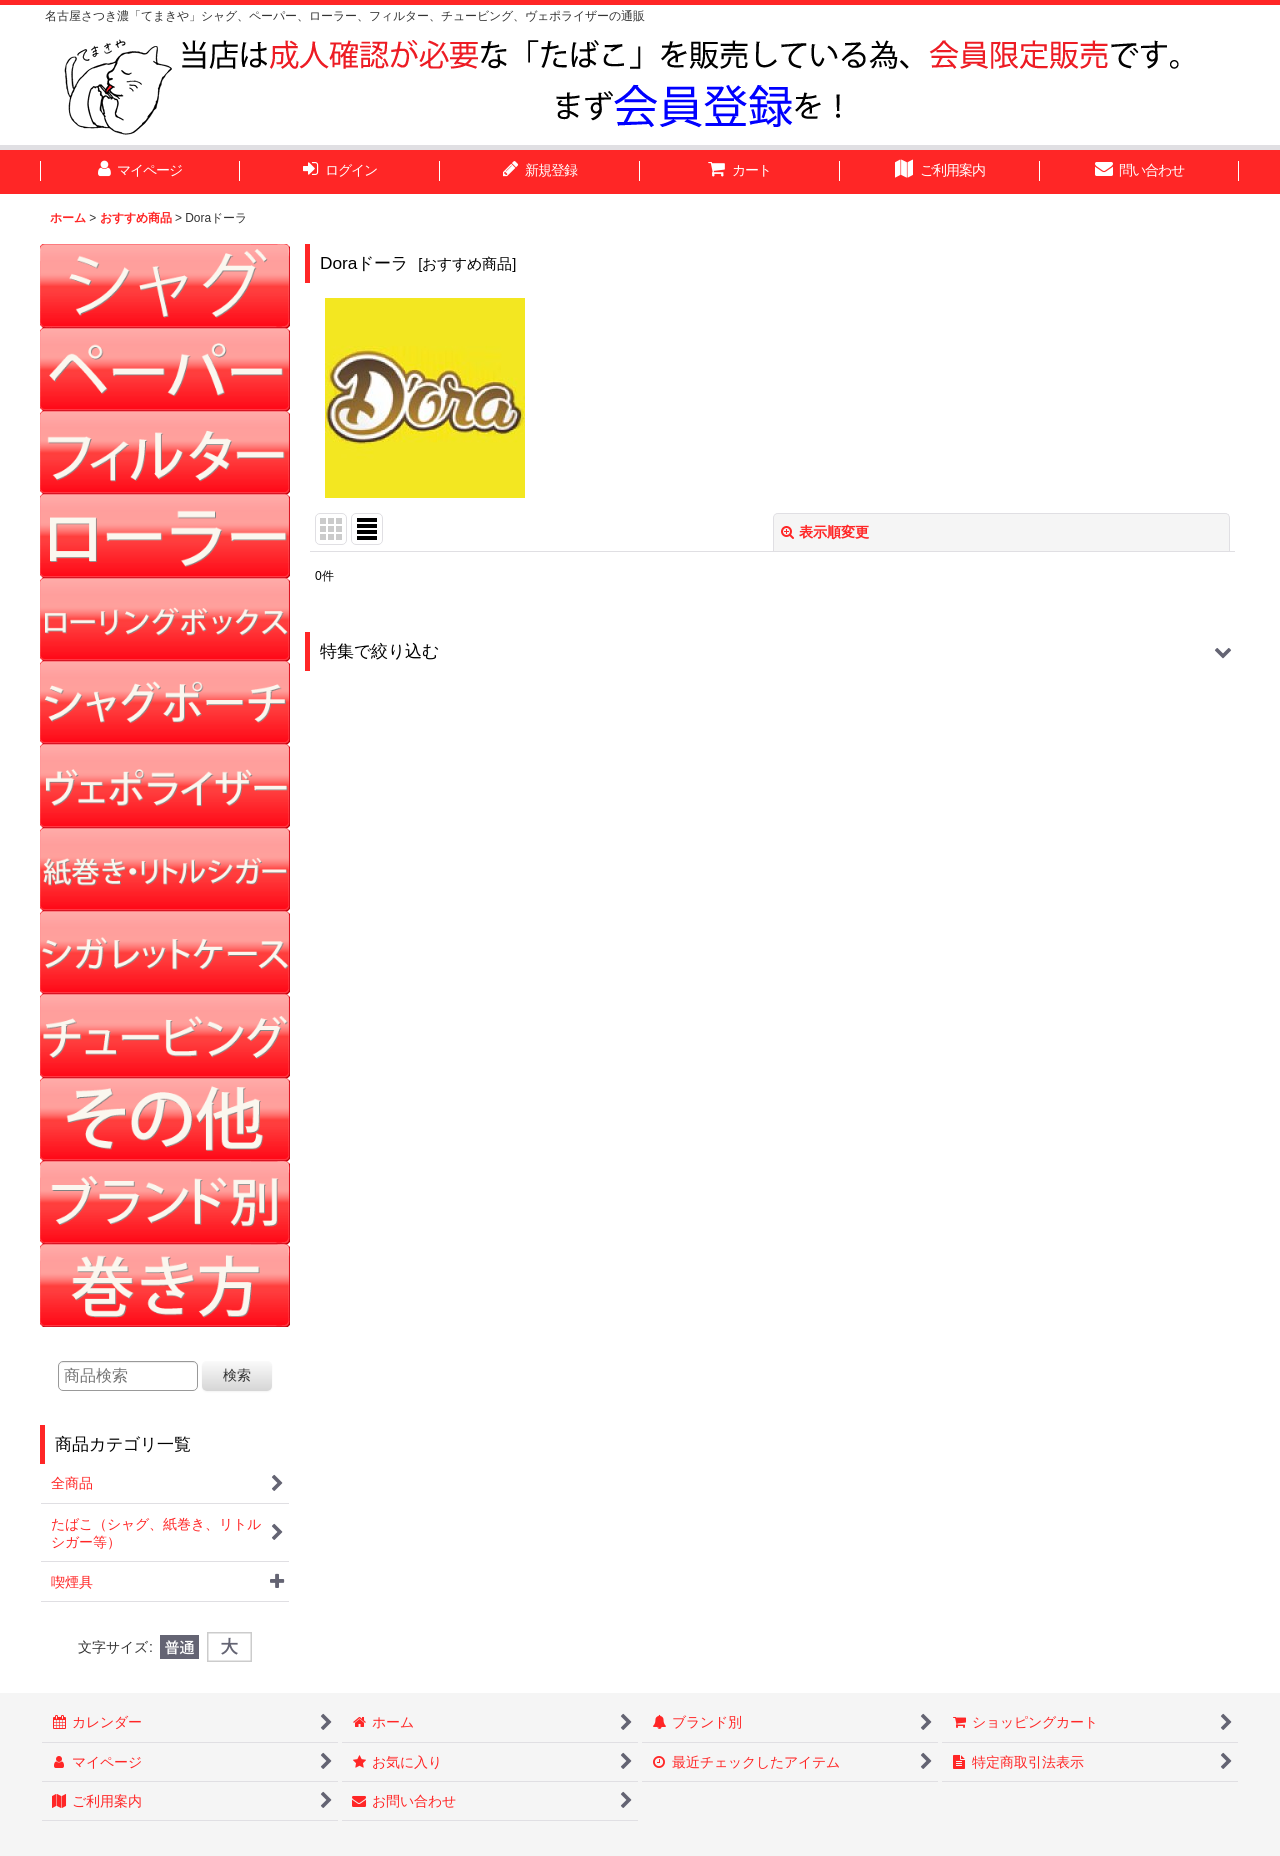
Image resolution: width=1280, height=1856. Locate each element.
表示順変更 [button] (825, 532)
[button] (772, 651)
